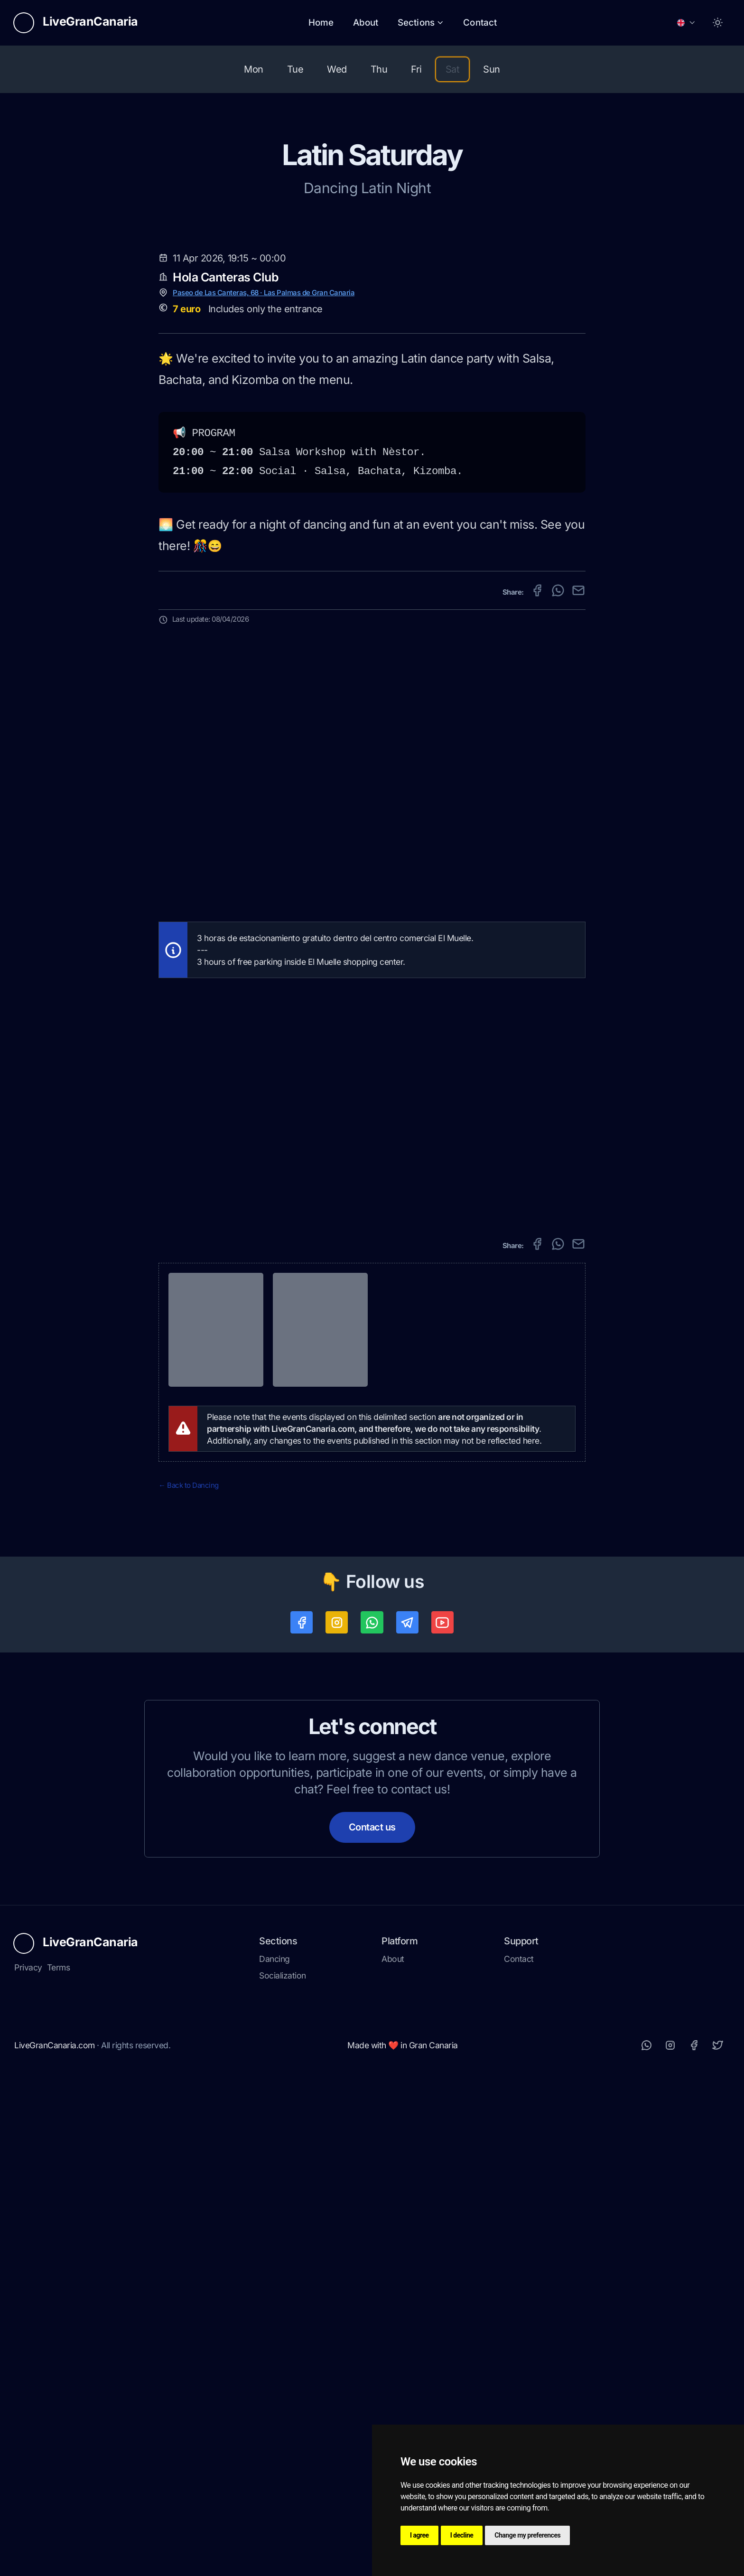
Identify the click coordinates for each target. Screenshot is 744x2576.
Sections (421, 22)
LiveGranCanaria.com (54, 2545)
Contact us (372, 2327)
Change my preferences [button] (527, 2535)
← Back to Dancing (188, 1983)
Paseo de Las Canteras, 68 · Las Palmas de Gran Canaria (263, 790)
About (366, 22)
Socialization (282, 2475)
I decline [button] (462, 2535)
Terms (58, 2467)
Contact (480, 22)
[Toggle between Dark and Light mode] (718, 23)
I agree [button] (419, 2535)
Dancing (274, 2459)
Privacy (28, 2467)
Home (321, 22)
